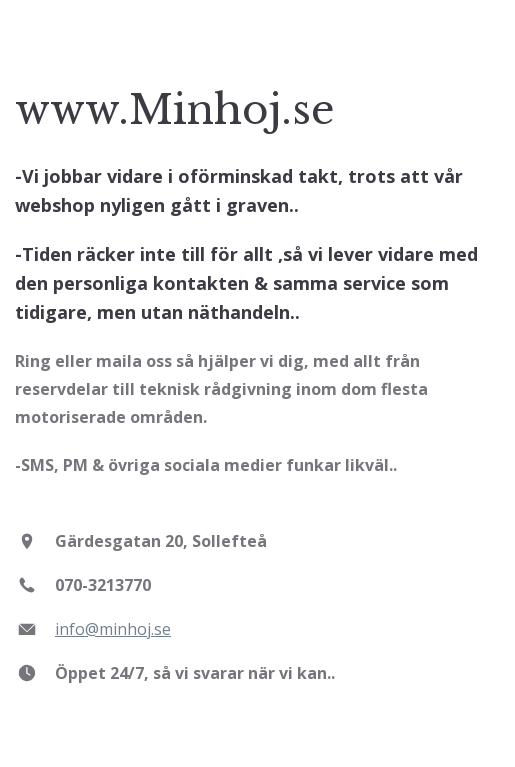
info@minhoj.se (113, 629)
